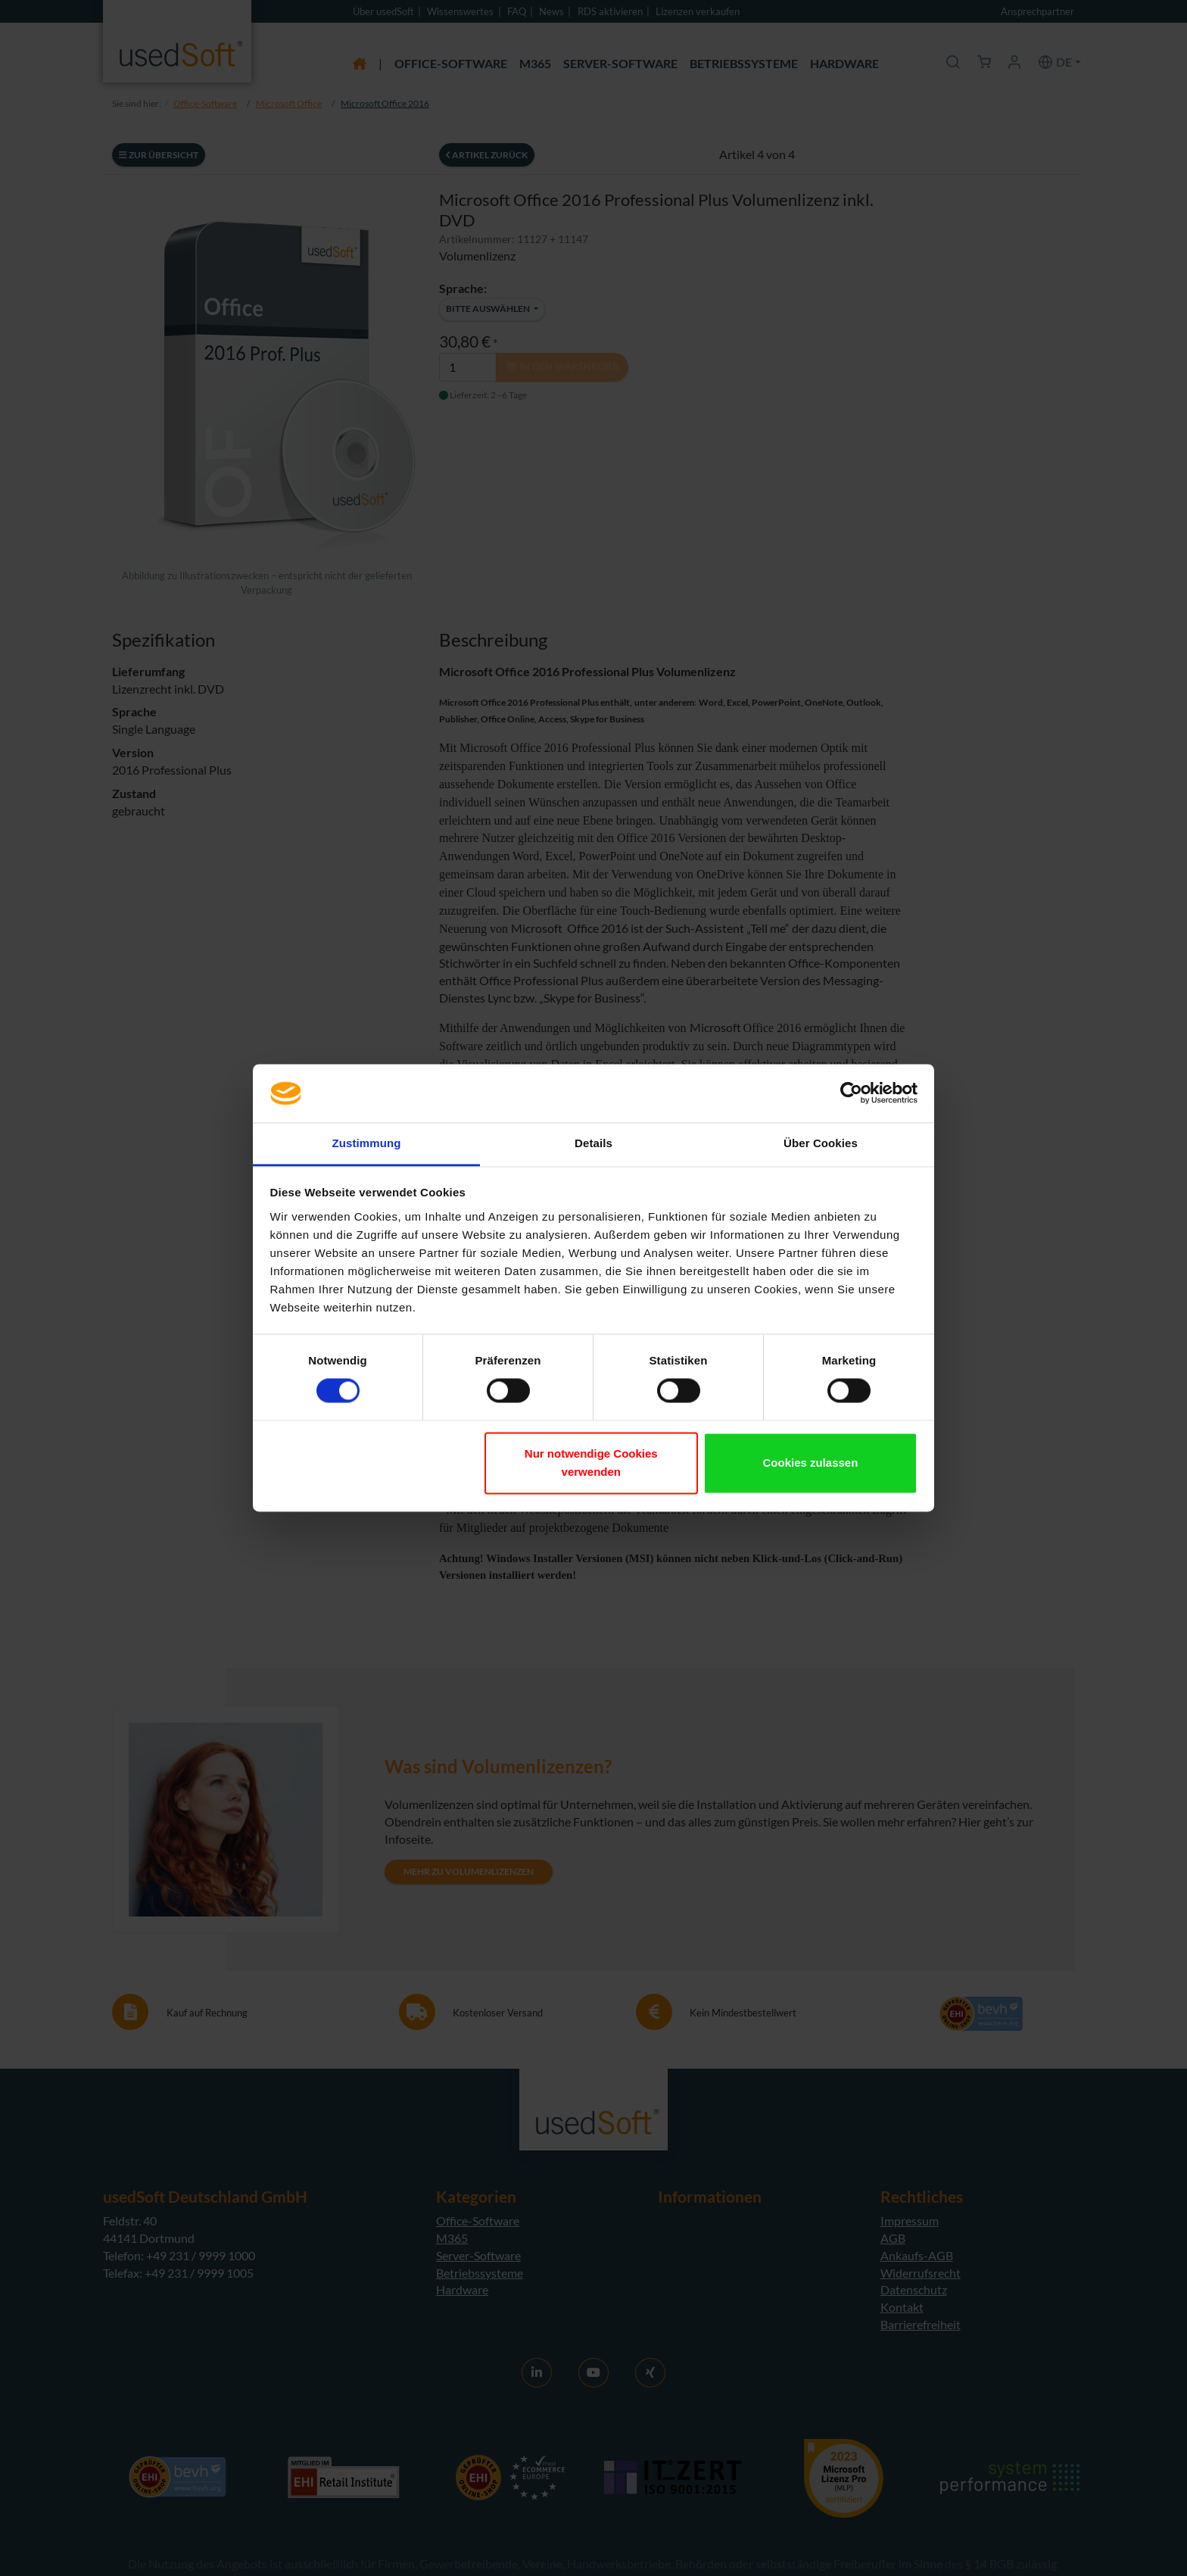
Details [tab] (593, 1143)
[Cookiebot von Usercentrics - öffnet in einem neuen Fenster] (851, 1093)
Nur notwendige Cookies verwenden (591, 1462)
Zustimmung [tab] (366, 1143)
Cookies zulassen (810, 1462)
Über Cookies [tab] (821, 1143)
